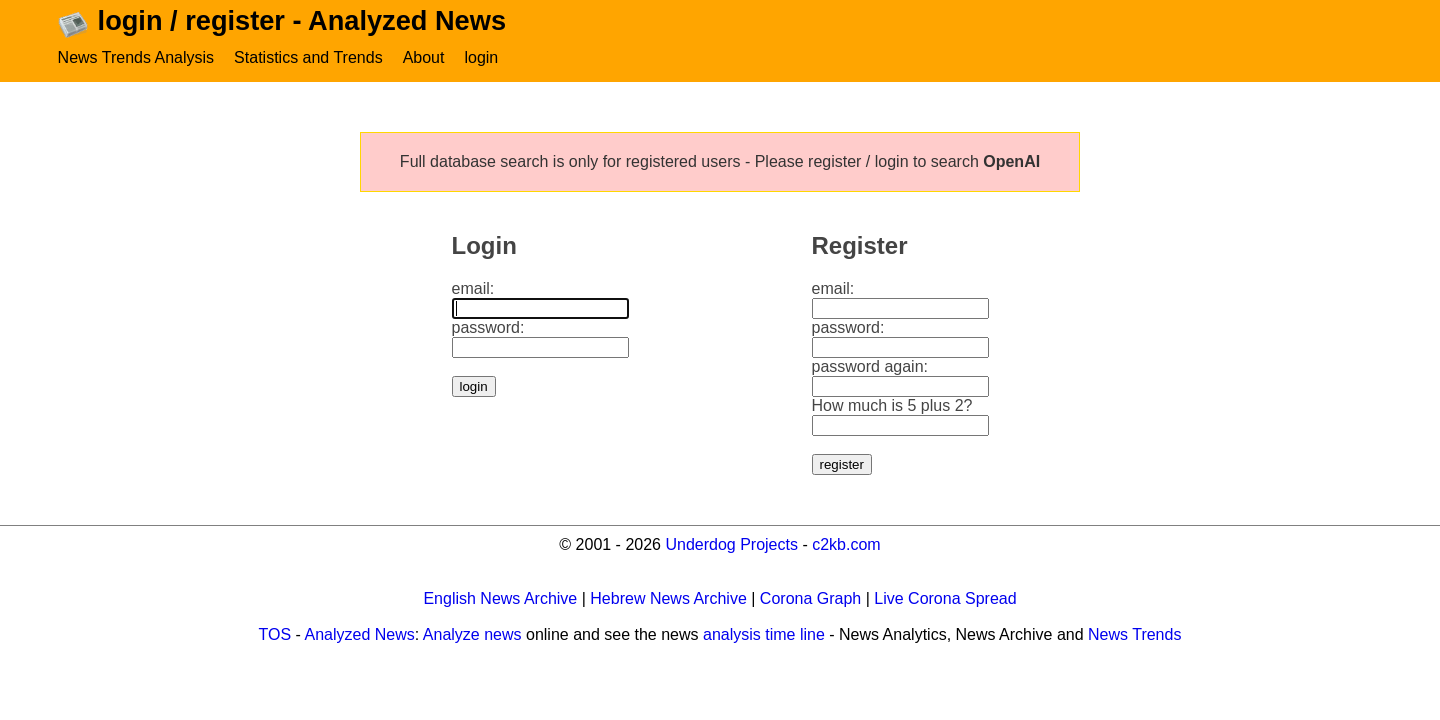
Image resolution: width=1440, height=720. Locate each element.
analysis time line (764, 634)
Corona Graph (810, 598)
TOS (275, 634)
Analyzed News (360, 634)
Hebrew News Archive (668, 598)
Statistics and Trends (308, 57)
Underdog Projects (731, 544)
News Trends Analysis (136, 57)
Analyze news (472, 634)
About (424, 57)
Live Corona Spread (945, 598)
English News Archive (500, 598)
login (481, 57)
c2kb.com (846, 544)
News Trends (1134, 634)
